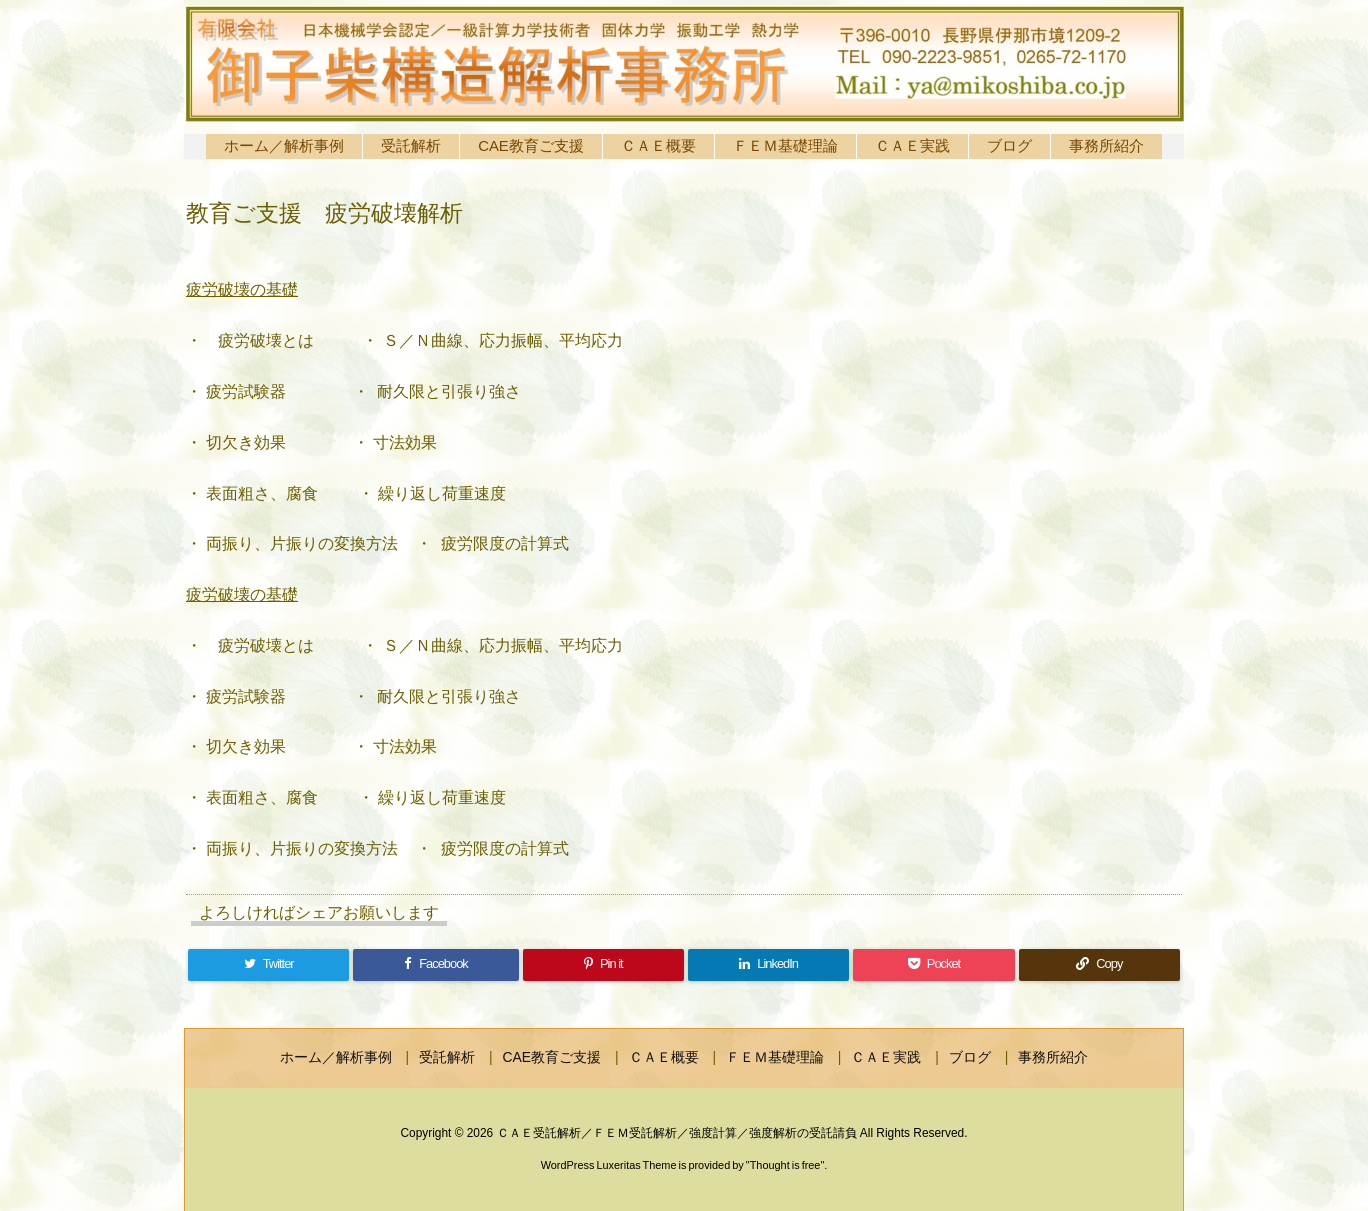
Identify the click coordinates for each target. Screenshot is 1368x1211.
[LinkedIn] (768, 965)
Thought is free (785, 1165)
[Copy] (1099, 965)
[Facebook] (435, 965)
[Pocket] (933, 965)
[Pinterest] (603, 965)
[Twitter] (268, 965)
